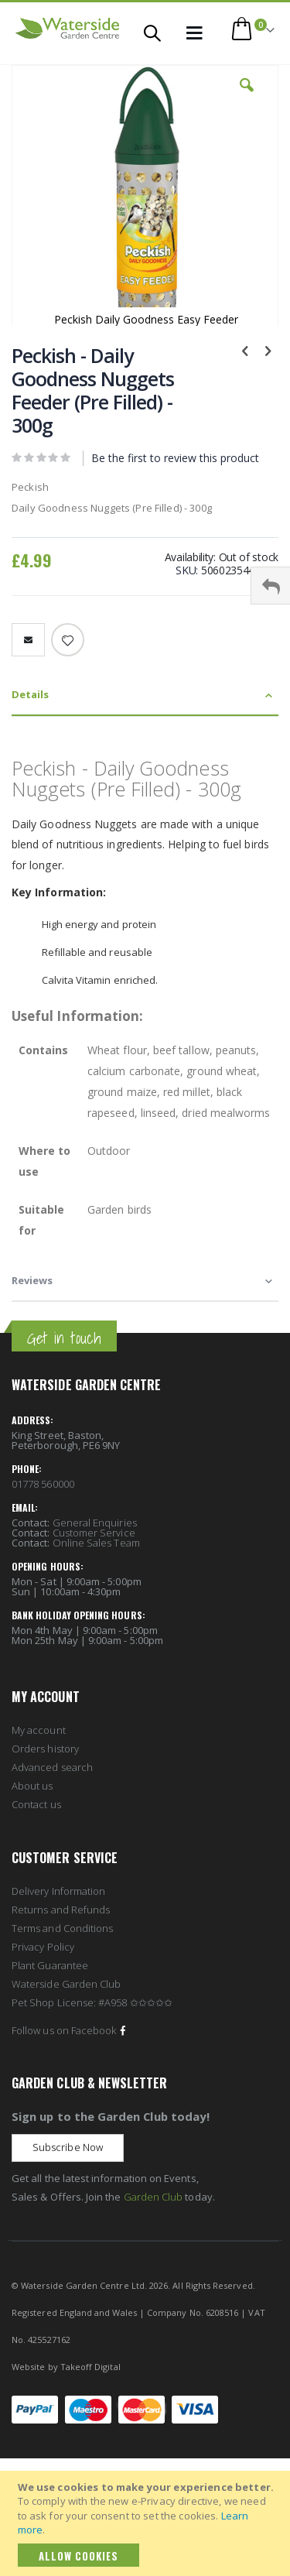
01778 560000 (43, 1484)
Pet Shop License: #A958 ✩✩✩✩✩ (92, 2002)
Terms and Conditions (62, 1928)
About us (32, 1786)
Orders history (45, 1749)
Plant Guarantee (50, 1965)
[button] (247, 97)
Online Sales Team (96, 1543)
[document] (147, 2523)
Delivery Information (58, 1891)
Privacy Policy (43, 1947)
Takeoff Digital (90, 2366)
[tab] (145, 695)
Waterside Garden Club (66, 1984)
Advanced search (52, 1767)
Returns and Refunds (61, 1910)
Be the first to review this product (175, 457)
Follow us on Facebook (70, 2030)
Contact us (36, 1804)
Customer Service (94, 1533)
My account (39, 1730)
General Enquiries (95, 1523)
